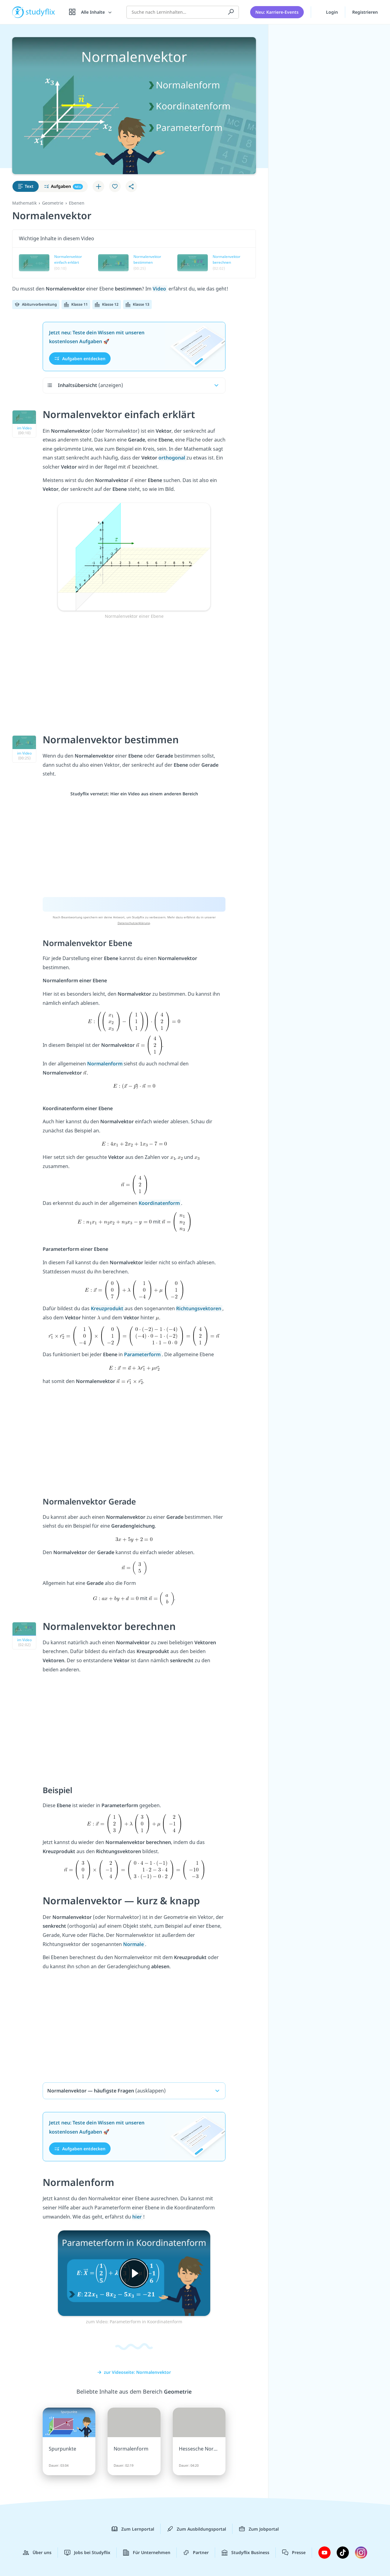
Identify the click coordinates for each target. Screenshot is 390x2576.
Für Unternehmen (146, 2553)
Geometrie (52, 203)
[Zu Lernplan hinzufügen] (98, 186)
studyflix (40, 12)
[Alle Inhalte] (91, 12)
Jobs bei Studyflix (87, 2553)
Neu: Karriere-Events (277, 12)
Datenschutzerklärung (134, 923)
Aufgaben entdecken (79, 358)
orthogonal (172, 457)
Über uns (37, 2553)
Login (328, 12)
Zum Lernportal (133, 2529)
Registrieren (365, 12)
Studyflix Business (245, 2553)
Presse (294, 2553)
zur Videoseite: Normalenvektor (134, 2372)
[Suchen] (231, 12)
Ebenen (76, 203)
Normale (134, 1944)
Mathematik (24, 203)
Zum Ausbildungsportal (196, 2529)
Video (160, 288)
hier (137, 2216)
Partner (196, 2553)
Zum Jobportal (259, 2529)
